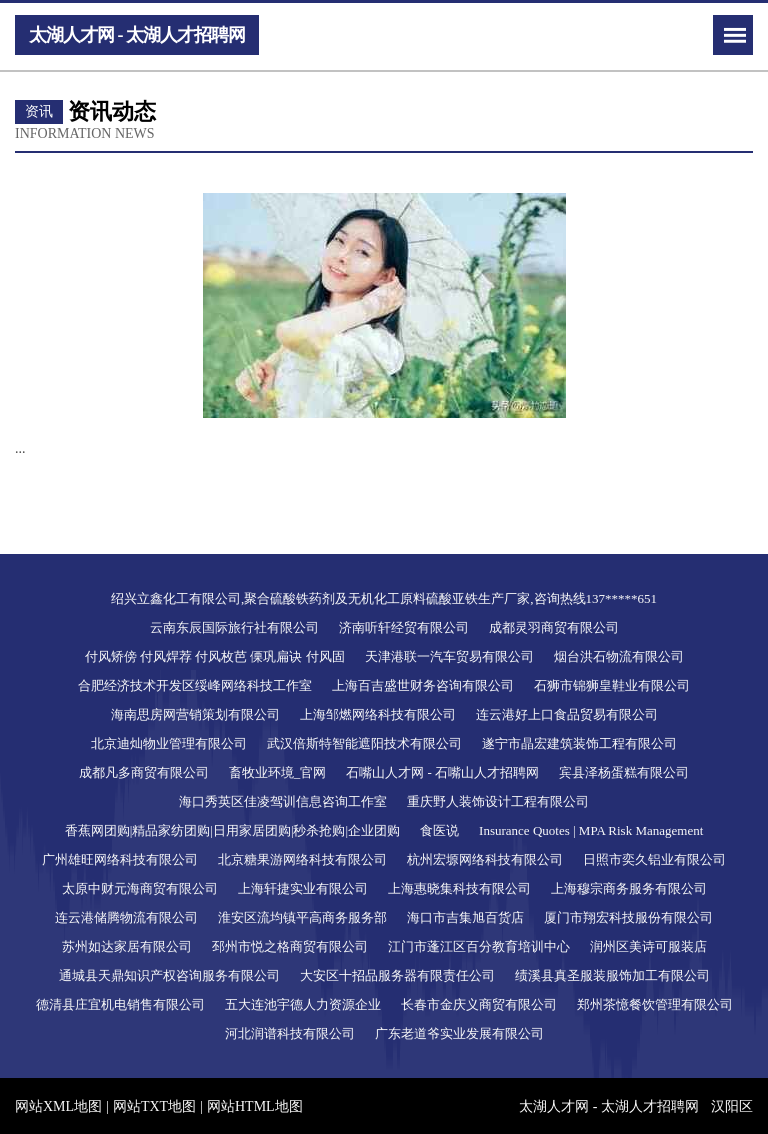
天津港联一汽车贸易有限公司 (449, 656)
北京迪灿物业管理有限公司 (169, 743)
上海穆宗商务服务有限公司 (629, 888)
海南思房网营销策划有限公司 (195, 714)
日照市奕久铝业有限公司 (654, 859)
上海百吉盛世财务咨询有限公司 (423, 685)
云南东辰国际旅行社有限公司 (234, 627)
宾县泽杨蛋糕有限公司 (624, 772)
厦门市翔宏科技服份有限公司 (628, 917)
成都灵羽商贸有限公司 (554, 627)
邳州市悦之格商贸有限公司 (290, 946)
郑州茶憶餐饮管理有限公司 (655, 1004)
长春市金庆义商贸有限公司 (479, 1004)
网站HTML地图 (255, 1106)
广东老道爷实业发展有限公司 (459, 1033)
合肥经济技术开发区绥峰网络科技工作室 (195, 685)
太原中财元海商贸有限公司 (140, 888)
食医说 (439, 830)
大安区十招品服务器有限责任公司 (397, 975)
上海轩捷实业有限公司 (303, 888)
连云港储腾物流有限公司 (126, 917)
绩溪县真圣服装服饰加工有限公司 (612, 975)
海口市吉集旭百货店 (465, 917)
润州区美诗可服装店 (648, 946)
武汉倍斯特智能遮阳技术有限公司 (364, 743)
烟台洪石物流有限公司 (619, 656)
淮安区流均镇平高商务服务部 (302, 917)
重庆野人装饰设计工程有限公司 (498, 801)
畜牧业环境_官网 (278, 772)
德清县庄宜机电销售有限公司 (120, 1004)
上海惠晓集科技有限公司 (459, 888)
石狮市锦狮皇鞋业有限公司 (612, 685)
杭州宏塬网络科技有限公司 (485, 859)
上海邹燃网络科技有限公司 (378, 714)
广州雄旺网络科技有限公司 (120, 859)
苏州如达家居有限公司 (127, 946)
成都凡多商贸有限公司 (144, 772)
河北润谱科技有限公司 (290, 1033)
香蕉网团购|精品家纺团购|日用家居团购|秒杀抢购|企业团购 (232, 830)
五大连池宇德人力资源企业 (303, 1004)
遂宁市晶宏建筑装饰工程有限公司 (579, 743)
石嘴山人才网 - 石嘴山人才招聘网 (442, 772)
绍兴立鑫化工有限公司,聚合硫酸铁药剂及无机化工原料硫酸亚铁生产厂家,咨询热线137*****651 (384, 598)
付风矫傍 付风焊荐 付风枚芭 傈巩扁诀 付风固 (215, 656)
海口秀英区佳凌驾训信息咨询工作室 (283, 801)
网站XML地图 (58, 1106)
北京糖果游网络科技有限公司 (302, 859)
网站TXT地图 (154, 1106)
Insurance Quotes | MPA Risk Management (591, 830)
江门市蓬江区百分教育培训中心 (479, 946)
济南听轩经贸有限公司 (404, 627)
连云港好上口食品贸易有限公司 (567, 714)
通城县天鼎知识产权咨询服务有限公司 (169, 975)
